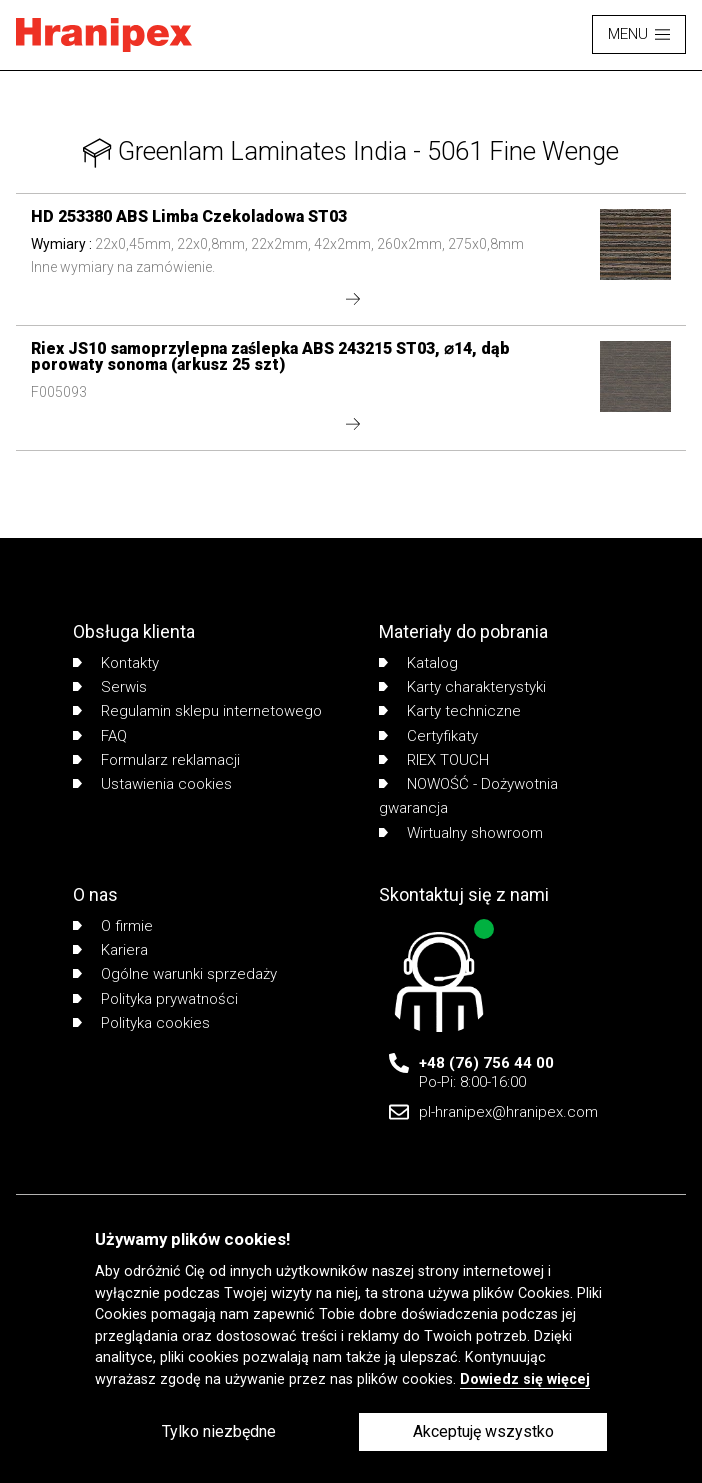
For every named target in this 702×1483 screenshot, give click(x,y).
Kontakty (116, 663)
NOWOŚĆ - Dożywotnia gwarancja (468, 796)
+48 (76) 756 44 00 (486, 1063)
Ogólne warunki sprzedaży (175, 974)
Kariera (110, 950)
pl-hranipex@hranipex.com (508, 1112)
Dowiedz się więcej (525, 1379)
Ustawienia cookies (152, 784)
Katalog (418, 663)
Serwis (110, 687)
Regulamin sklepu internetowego (197, 711)
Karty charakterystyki (462, 687)
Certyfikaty (428, 736)
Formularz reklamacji (156, 760)
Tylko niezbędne (219, 1431)
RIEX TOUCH (434, 760)
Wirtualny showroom (461, 833)
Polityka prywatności (155, 999)
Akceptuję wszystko (483, 1431)
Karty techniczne (450, 711)
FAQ (100, 736)
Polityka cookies (141, 1023)
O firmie (113, 926)
